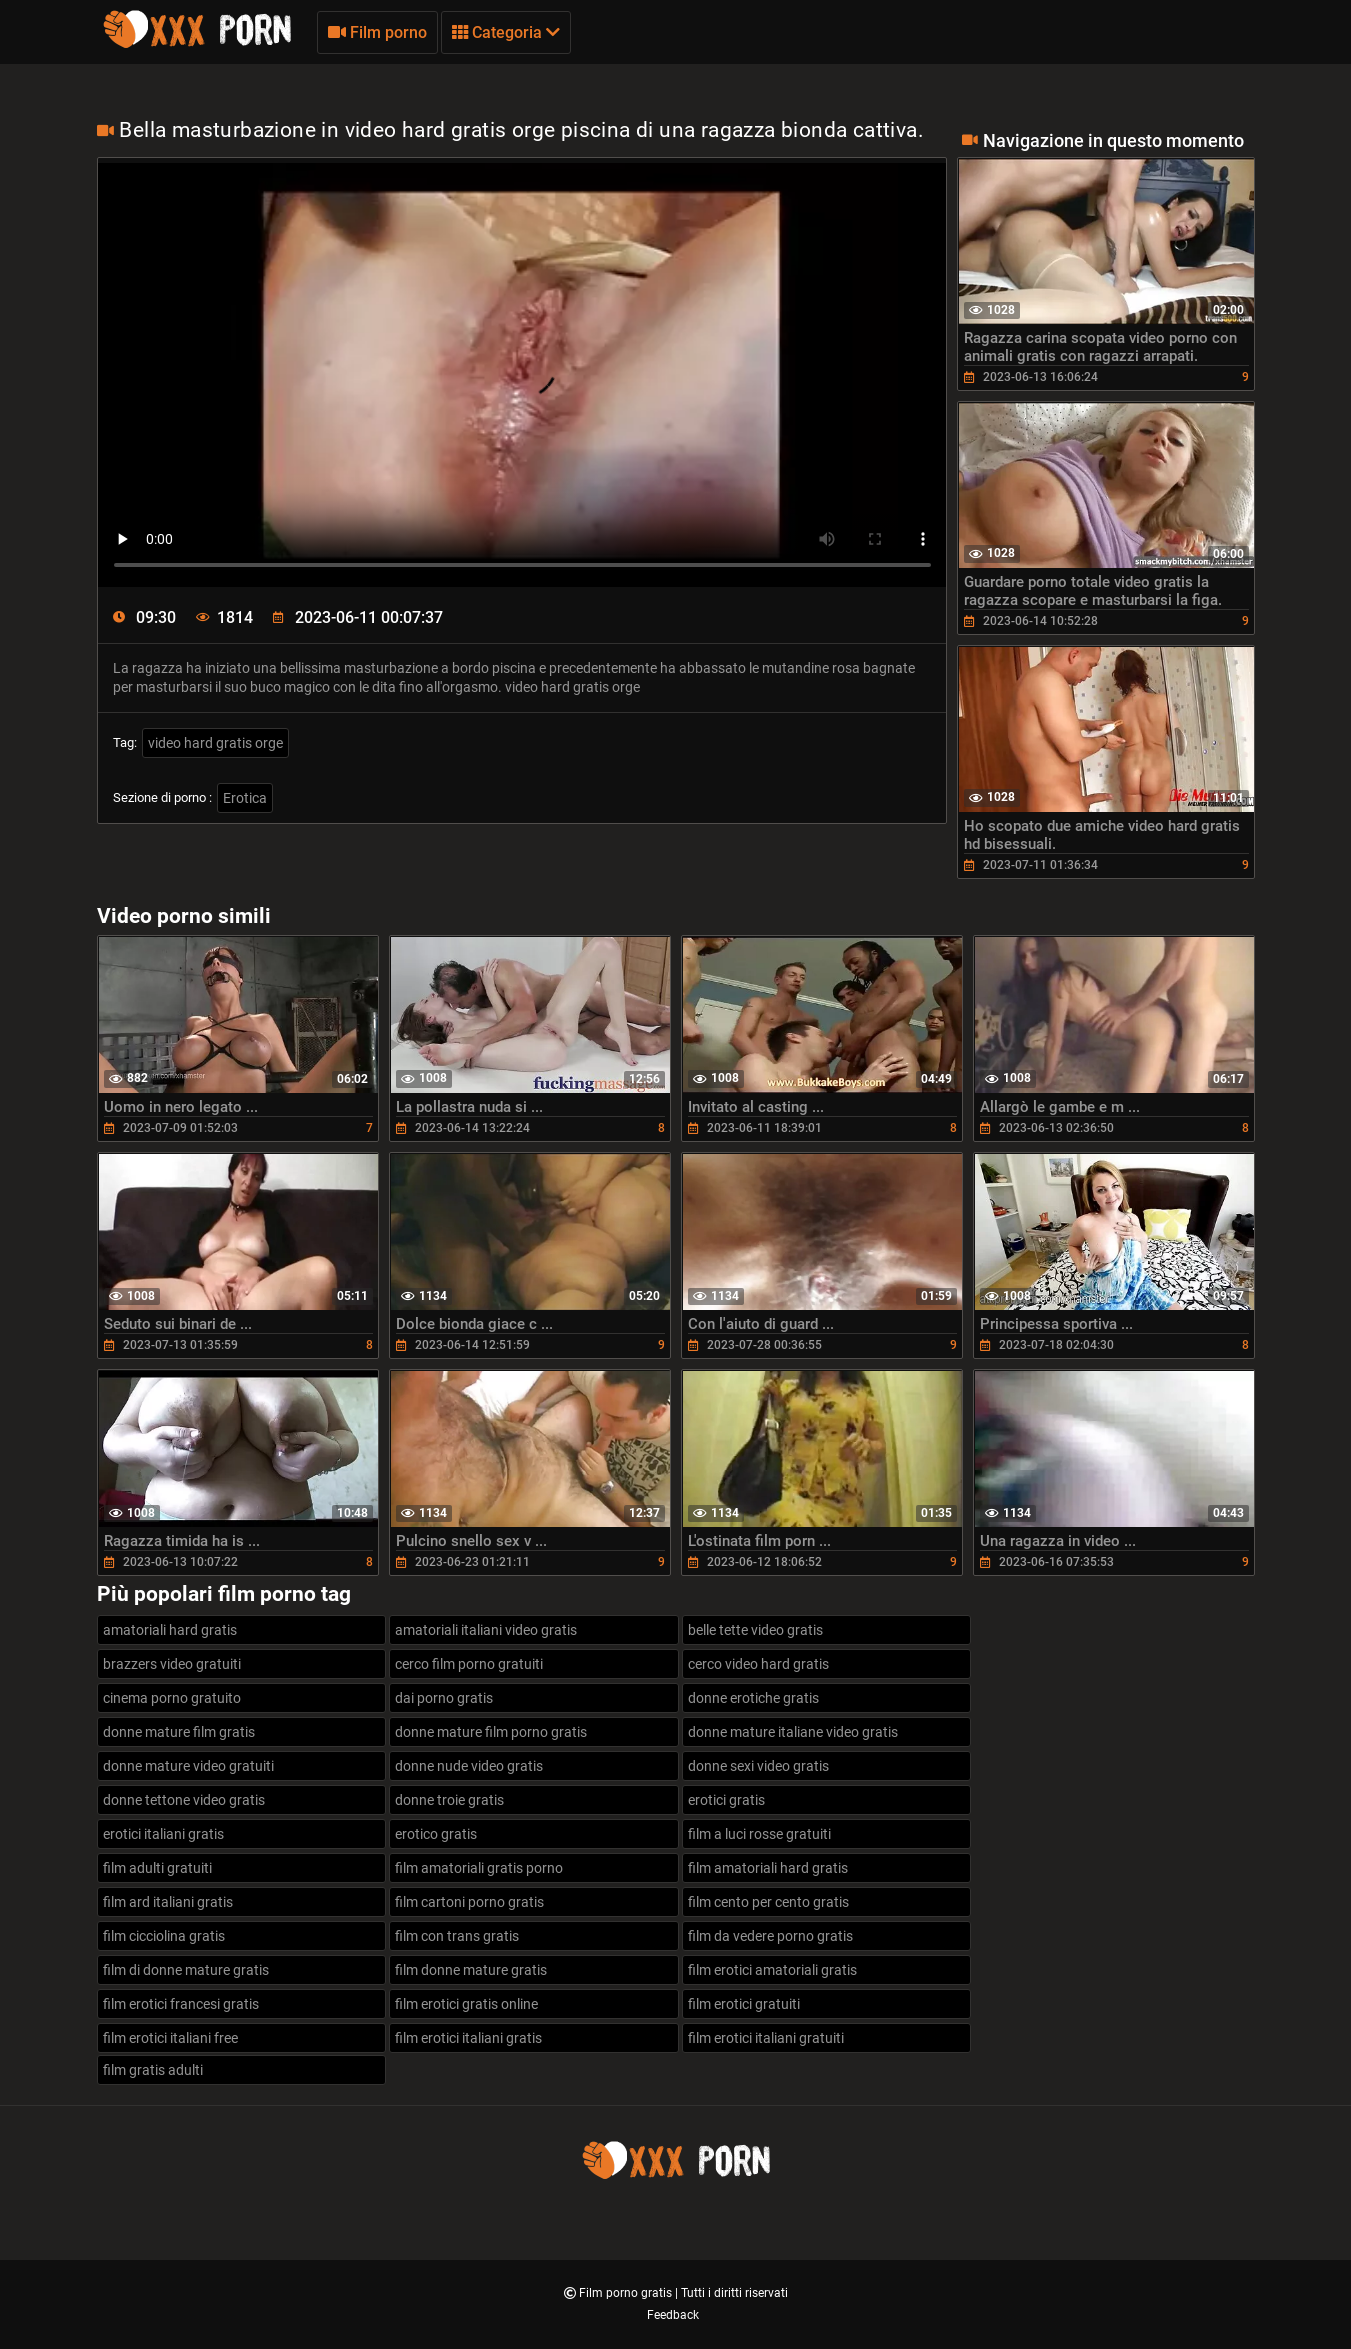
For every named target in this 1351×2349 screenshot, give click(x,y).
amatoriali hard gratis (170, 1630)
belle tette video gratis (755, 1630)
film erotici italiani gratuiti (766, 2038)
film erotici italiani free (170, 2038)
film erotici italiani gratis (468, 2038)
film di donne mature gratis (186, 1970)
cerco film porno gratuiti (469, 1664)
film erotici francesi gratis (181, 2004)
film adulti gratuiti (157, 1868)
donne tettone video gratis (184, 1800)
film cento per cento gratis (768, 1902)
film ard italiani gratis (168, 1902)
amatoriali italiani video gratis (486, 1630)
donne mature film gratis (179, 1732)
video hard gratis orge (215, 743)
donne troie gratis (449, 1800)
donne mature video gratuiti (188, 1766)
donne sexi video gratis (758, 1766)
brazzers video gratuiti (172, 1664)
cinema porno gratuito (172, 1698)
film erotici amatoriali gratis (772, 1970)
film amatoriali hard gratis (768, 1868)
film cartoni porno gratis (469, 1902)
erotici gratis (726, 1800)
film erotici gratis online (466, 2004)
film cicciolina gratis (164, 1936)
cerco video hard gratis (758, 1664)
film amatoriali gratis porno (479, 1868)
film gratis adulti (153, 2070)
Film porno (377, 32)
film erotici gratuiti (744, 2004)
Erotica (245, 798)
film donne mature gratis (471, 1970)
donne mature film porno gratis (491, 1732)
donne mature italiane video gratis (793, 1732)
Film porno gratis (627, 2293)
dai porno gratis (444, 1698)
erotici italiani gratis (163, 1834)
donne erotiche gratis (753, 1698)
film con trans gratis (457, 1936)
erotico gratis (436, 1834)
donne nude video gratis (469, 1766)
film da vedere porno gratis (770, 1936)
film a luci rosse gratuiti (759, 1834)
